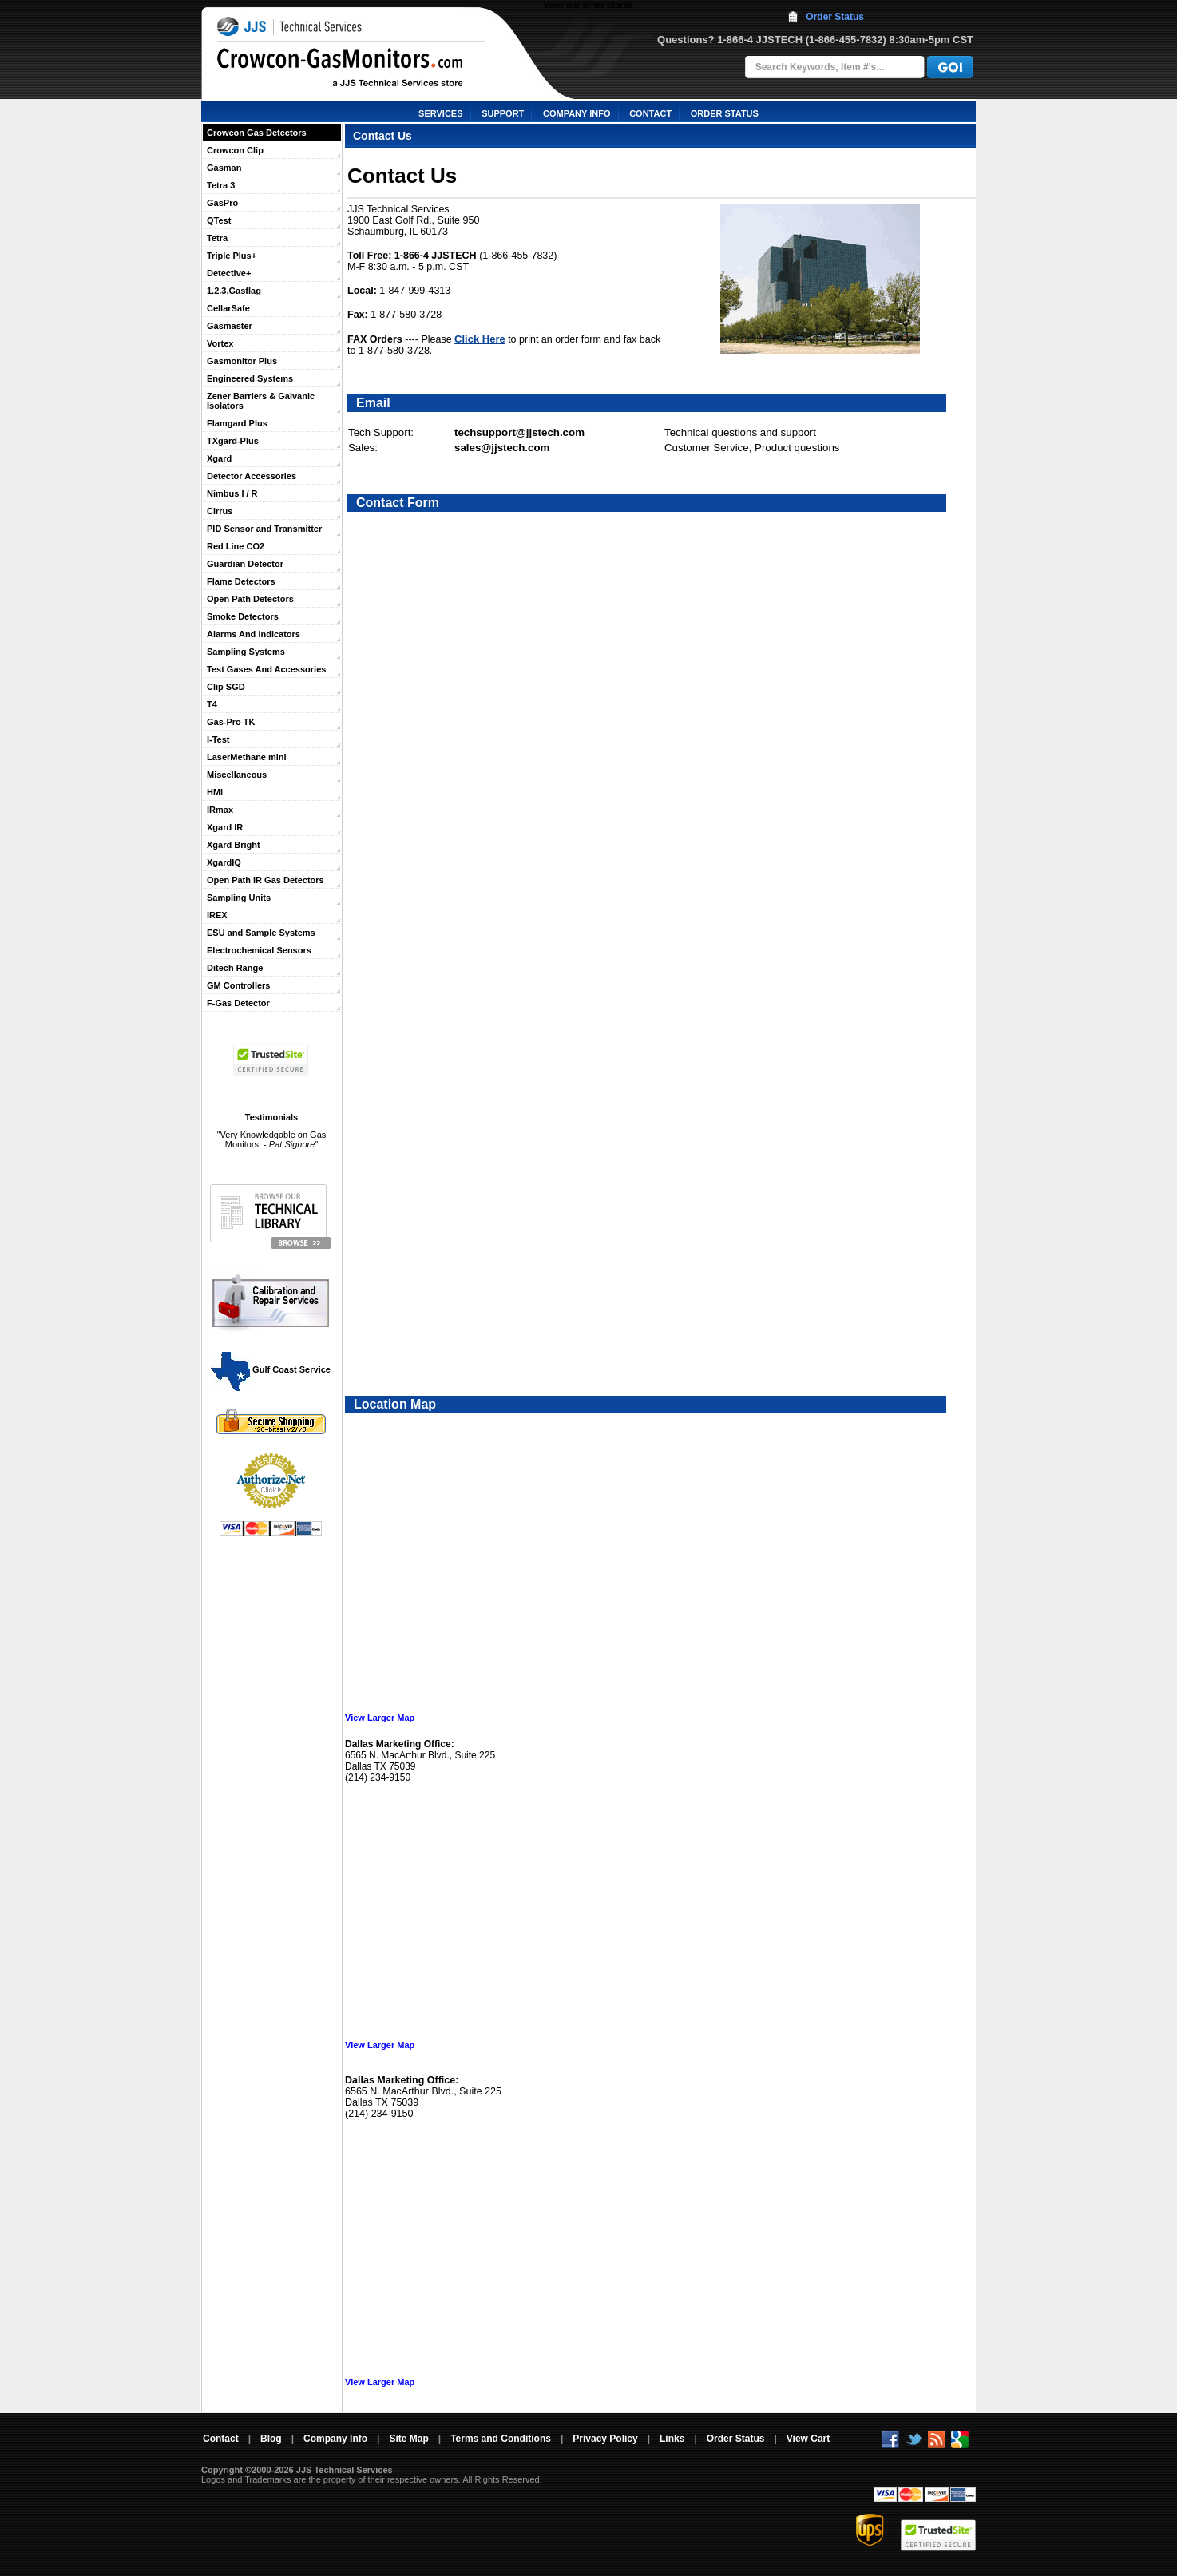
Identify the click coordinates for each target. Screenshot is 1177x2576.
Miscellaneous (237, 774)
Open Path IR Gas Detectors (265, 880)
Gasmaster (229, 326)
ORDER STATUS (725, 113)
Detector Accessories (251, 476)
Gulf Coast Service (271, 1369)
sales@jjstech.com (501, 448)
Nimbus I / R (232, 493)
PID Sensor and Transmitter (264, 528)
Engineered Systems (250, 378)
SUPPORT (503, 113)
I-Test (218, 739)
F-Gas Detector (238, 1003)
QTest (219, 220)
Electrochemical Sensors (259, 950)
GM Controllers (238, 985)
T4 (212, 704)
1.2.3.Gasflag (234, 290)
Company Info (335, 2438)
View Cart (808, 2438)
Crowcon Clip (235, 150)
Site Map (408, 2438)
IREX (217, 915)
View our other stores (588, 5)
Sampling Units (239, 897)
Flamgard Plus (237, 423)
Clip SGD (226, 687)
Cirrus (219, 511)
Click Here (479, 339)
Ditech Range (235, 968)
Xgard (219, 458)
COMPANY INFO (577, 113)
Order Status (835, 16)
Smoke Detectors (243, 616)
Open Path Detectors (250, 599)
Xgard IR (225, 827)
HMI (215, 792)
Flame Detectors (241, 581)
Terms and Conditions (500, 2438)
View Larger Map (379, 1717)
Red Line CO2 (235, 546)
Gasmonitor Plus (242, 361)
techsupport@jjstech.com (519, 432)
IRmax (220, 809)
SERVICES (440, 113)
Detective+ (229, 273)
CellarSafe (228, 308)
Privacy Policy (605, 2438)
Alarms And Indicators (253, 634)
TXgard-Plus (233, 441)
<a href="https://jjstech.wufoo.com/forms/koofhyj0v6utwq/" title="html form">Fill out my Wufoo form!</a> (661, 936)
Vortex (220, 343)
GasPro (222, 203)
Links (672, 2438)
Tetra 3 (221, 185)
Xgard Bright (233, 845)
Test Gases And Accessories (266, 669)
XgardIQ (224, 862)
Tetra (217, 238)
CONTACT (650, 113)
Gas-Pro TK (231, 722)
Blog (271, 2438)
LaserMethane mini (247, 757)
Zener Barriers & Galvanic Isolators (261, 400)
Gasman (224, 167)
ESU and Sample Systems (261, 932)
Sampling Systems (246, 651)
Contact (221, 2438)
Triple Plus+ (231, 255)
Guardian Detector (245, 564)
